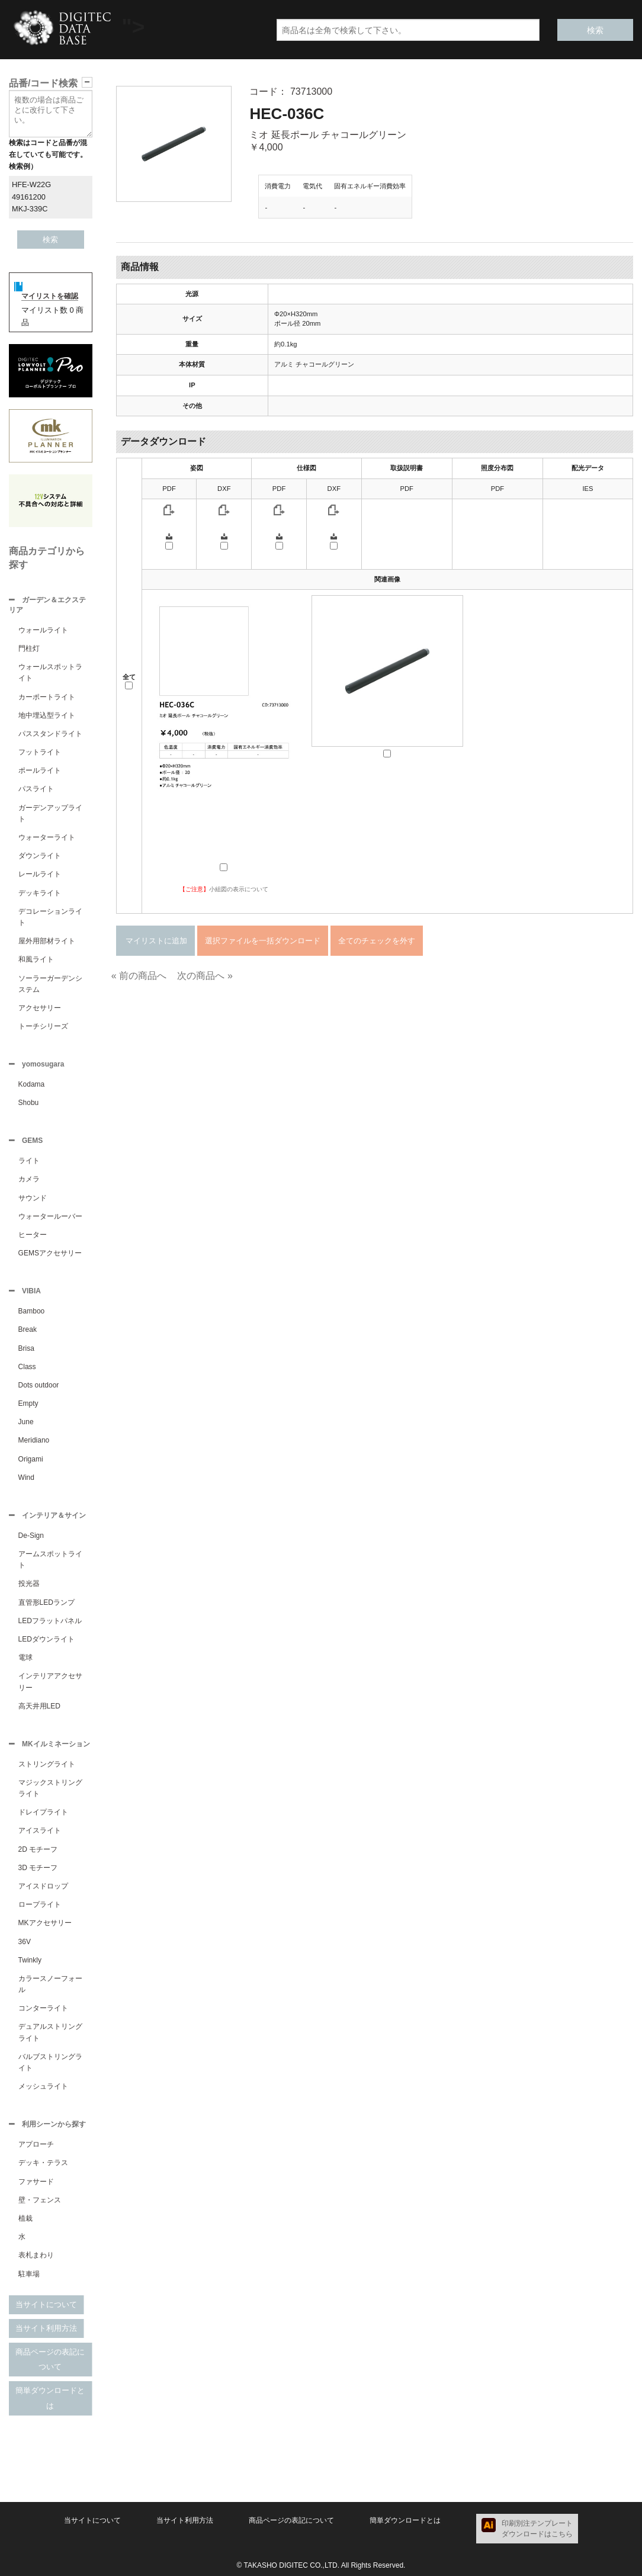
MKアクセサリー (45, 1923)
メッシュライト (43, 2086)
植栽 (25, 2218)
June (26, 1422)
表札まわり (36, 2255)
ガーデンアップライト (50, 813)
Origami (30, 1459)
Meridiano (34, 1440)
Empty (28, 1403)
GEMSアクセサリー (50, 1253)
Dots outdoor (38, 1385)
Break (27, 1329)
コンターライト (43, 2008)
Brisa (26, 1348)
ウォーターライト (46, 837)
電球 (25, 1657)
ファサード (36, 2181)
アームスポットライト (50, 1559)
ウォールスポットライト (50, 672)
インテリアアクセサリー (50, 1681)
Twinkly (29, 1960)
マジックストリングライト (50, 1788)
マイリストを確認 (49, 296)
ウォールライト (43, 630)
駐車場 (29, 2274)
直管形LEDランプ (46, 1602)
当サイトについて (46, 2304)
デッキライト (39, 893)
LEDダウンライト (46, 1639)
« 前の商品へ (138, 976)
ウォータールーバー (50, 1216)
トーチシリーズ (43, 1026)
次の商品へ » (204, 976)
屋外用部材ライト (46, 941)
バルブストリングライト (50, 2062)
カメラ (29, 1179)
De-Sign (31, 1535)
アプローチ (36, 2144)
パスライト (36, 789)
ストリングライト (46, 1764)
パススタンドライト (50, 734)
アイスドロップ (43, 1886)
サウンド (32, 1198)
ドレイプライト (43, 1812)
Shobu (28, 1103)
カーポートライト (46, 697)
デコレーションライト (50, 917)
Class (27, 1367)
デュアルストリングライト (50, 2032)
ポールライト (39, 770)
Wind (26, 1477)
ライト (29, 1161)
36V (24, 1942)
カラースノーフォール (50, 1984)
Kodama (31, 1084)
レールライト (39, 874)
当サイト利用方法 (46, 2328)
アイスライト (39, 1830)
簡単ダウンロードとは (50, 2398)
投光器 (29, 1583)
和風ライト (36, 959)
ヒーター (32, 1235)
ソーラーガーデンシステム (50, 984)
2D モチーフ (38, 1849)
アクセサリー (39, 1008)
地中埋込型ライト (46, 715)
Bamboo (31, 1311)
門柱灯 (29, 648)
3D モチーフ (38, 1868)
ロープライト (39, 1904)
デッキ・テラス (43, 2163)
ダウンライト (39, 856)
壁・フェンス (39, 2200)
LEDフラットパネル (50, 1621)
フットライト (39, 752)
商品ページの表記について (50, 2359)
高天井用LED (39, 1706)
